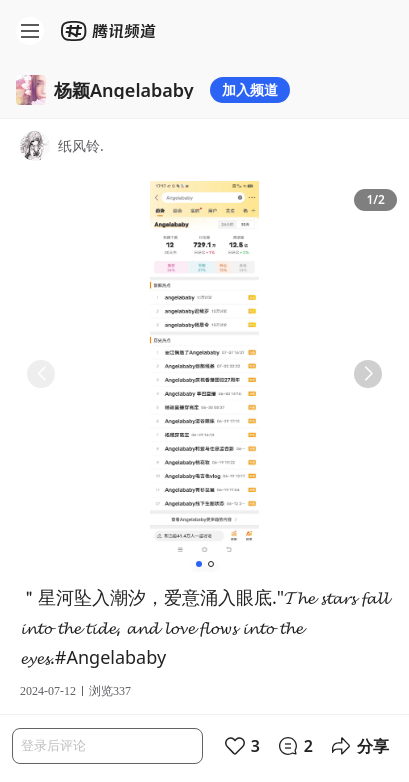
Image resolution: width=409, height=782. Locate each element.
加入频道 (250, 89)
